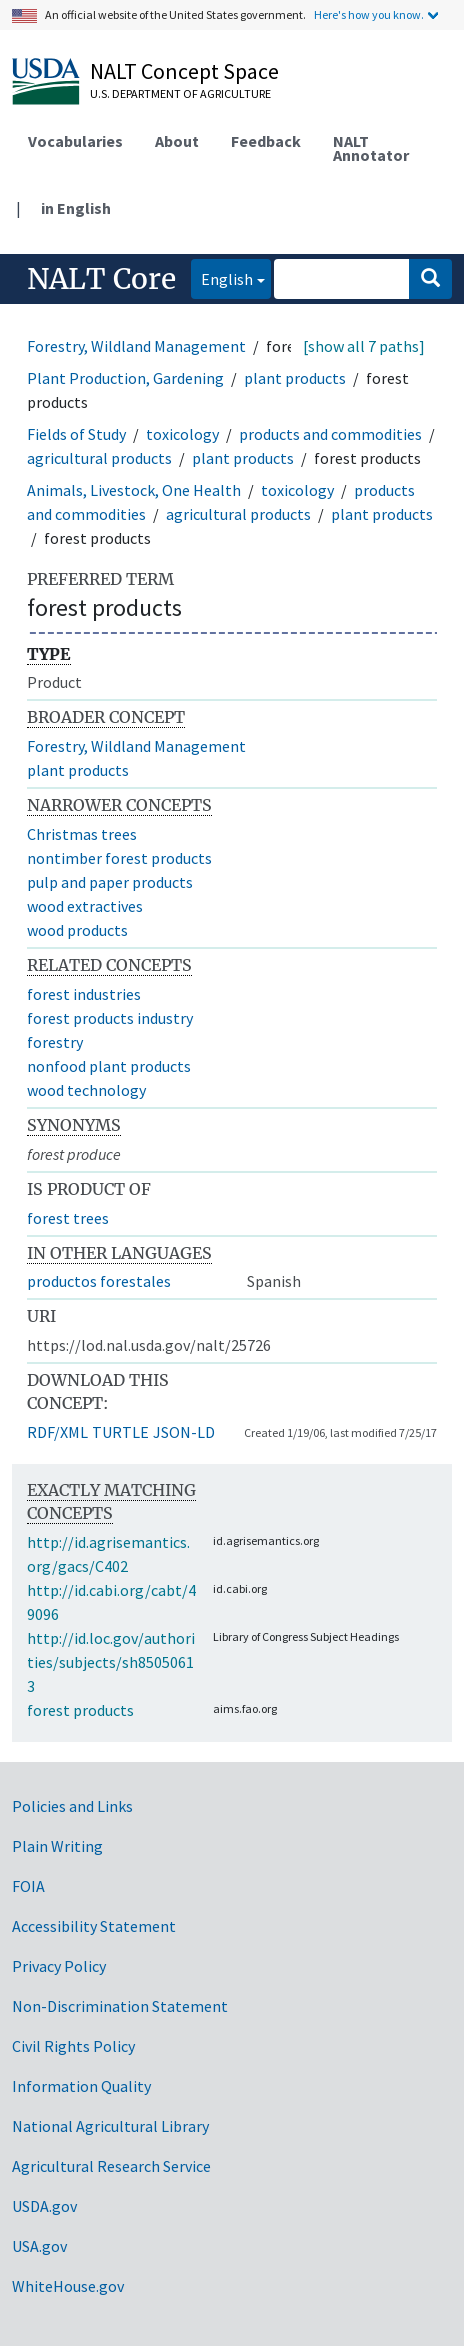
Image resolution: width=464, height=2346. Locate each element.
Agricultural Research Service (111, 2166)
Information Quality (81, 2086)
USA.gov (39, 2246)
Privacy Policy (59, 1966)
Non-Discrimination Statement (120, 2006)
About (177, 141)
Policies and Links (72, 1806)
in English (76, 208)
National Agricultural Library (110, 2126)
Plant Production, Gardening (125, 378)
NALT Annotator (371, 148)
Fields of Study (76, 434)
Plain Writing (57, 1846)
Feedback (266, 141)
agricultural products (99, 458)
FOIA (28, 1886)
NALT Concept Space (184, 71)
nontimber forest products (119, 858)
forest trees (68, 1218)
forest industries (84, 994)
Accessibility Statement (94, 1926)
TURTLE (120, 1432)
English (222, 277)
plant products (295, 378)
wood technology (86, 1090)
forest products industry (110, 1018)
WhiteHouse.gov (68, 2286)
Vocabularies (75, 141)
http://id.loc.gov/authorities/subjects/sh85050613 (111, 1662)
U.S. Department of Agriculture (180, 93)
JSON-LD (184, 1432)
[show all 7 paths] (364, 346)
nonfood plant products (109, 1066)
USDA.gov (44, 2206)
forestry (55, 1042)
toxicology (182, 434)
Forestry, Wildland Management (136, 346)
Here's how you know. (369, 14)
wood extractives (85, 906)
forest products (80, 1710)
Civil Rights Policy (73, 2046)
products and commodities (330, 434)
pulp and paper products (110, 882)
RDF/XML (57, 1432)
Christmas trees (82, 834)
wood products (77, 930)
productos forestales (99, 1281)
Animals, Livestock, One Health (134, 490)
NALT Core (101, 279)
